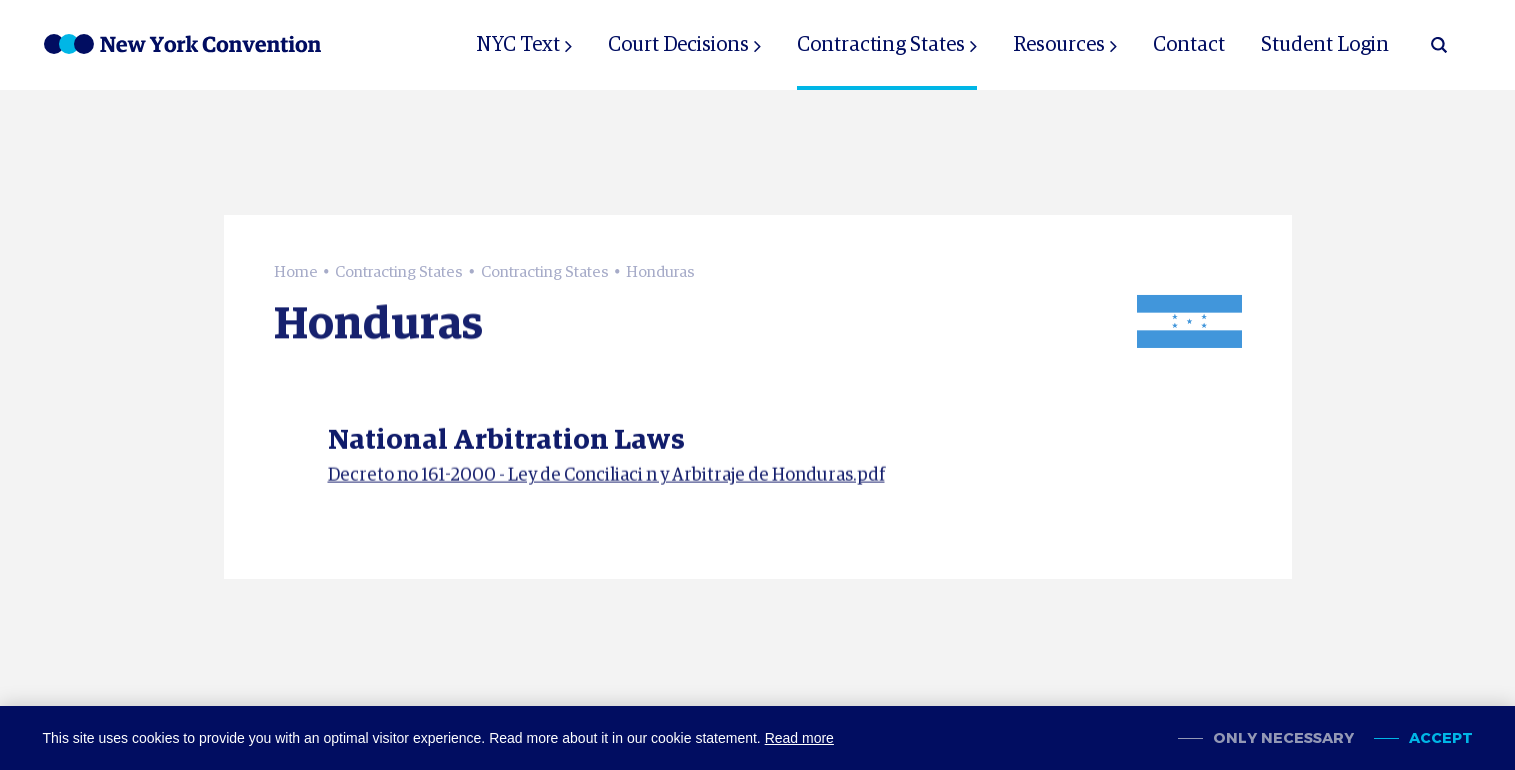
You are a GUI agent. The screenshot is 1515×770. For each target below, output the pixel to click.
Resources (1059, 45)
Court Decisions (678, 45)
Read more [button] (799, 738)
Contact (1189, 45)
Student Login (1325, 45)
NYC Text (518, 45)
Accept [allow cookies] (1441, 738)
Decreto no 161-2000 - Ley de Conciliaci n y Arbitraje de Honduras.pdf (606, 482)
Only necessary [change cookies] (1283, 738)
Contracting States (881, 45)
